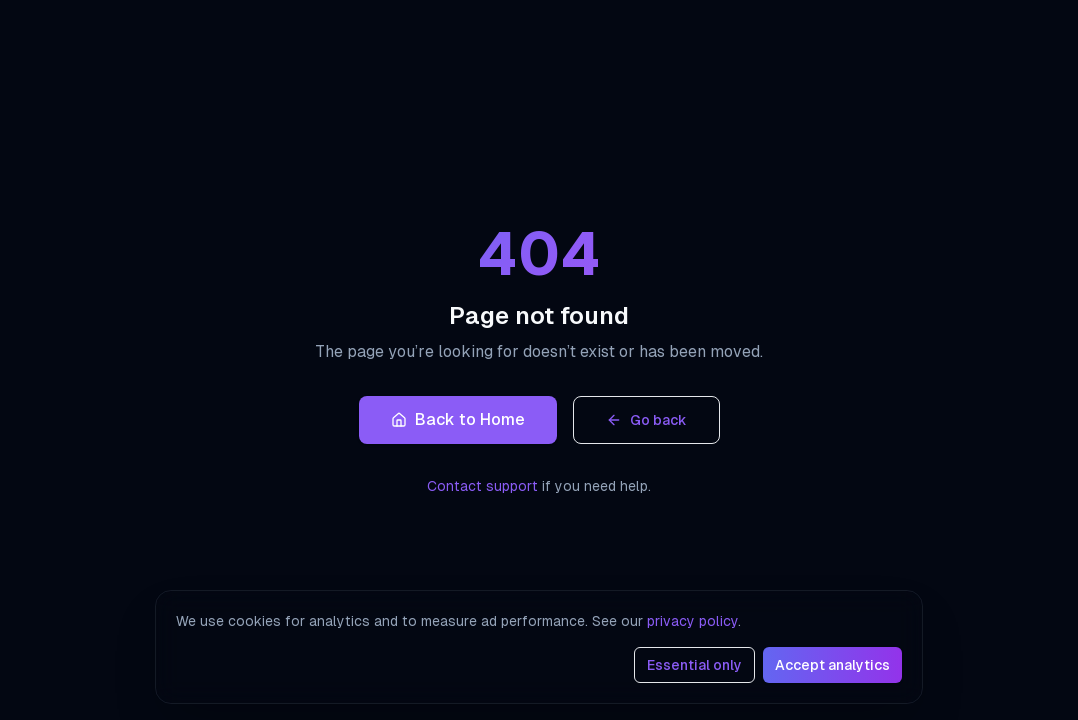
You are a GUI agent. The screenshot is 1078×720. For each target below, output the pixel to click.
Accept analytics (832, 665)
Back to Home (458, 419)
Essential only (694, 665)
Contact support (482, 486)
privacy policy (692, 621)
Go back (646, 420)
